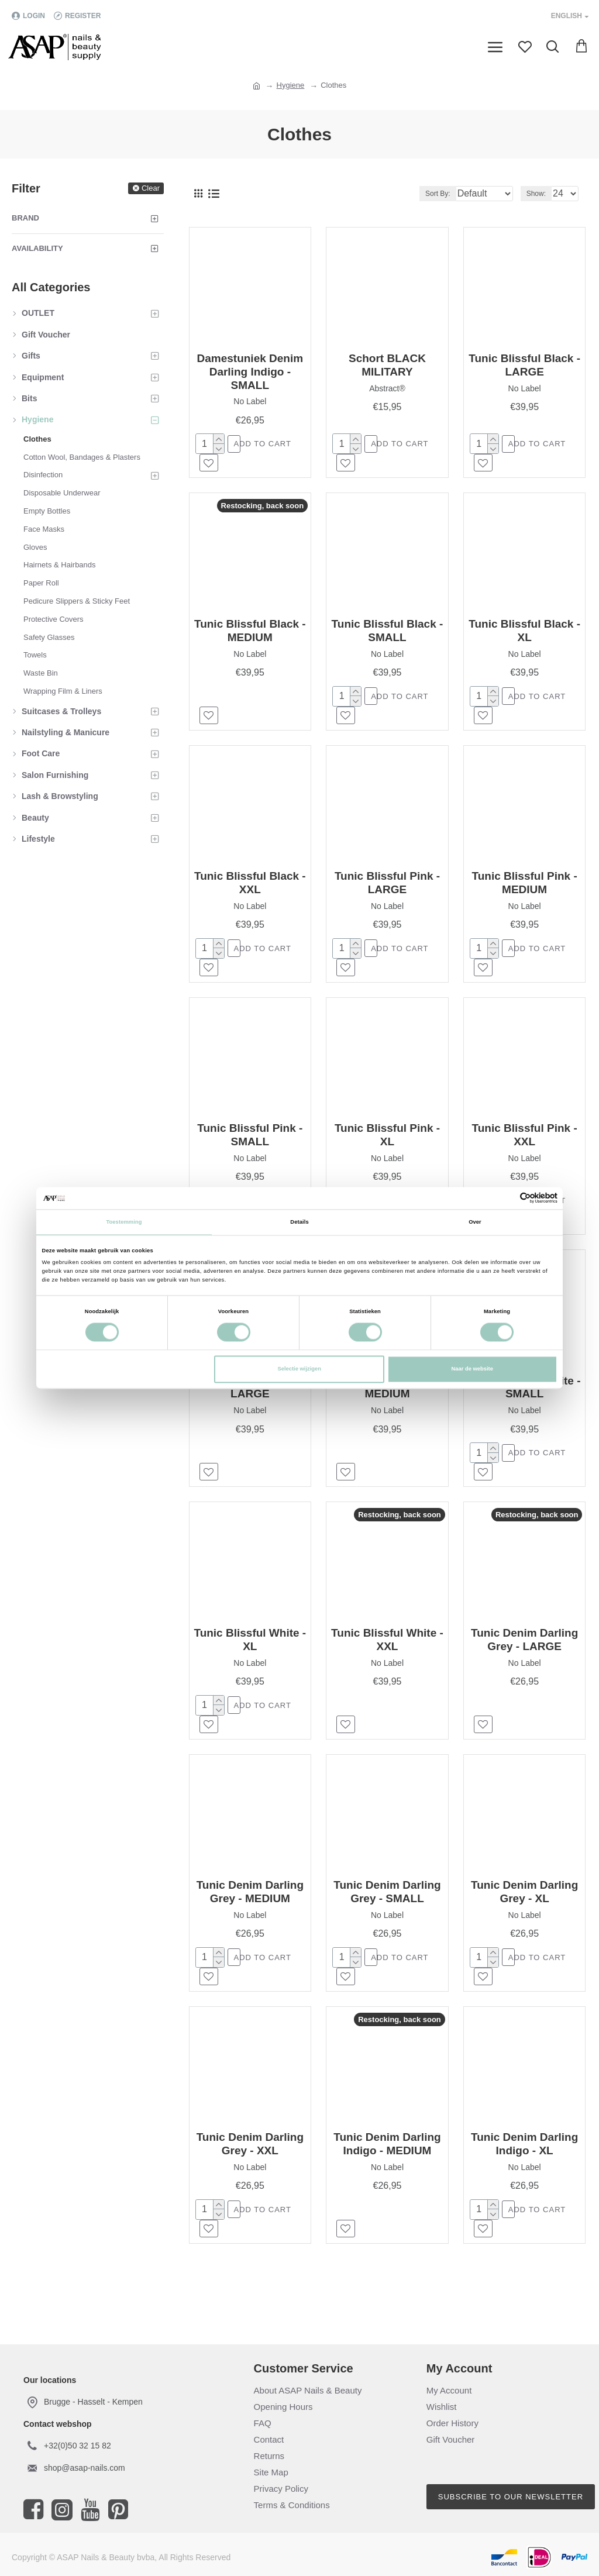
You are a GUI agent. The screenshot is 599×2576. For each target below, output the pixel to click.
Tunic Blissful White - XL (250, 1654)
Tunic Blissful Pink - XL (387, 1143)
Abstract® (387, 388)
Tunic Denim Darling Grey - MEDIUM (250, 1909)
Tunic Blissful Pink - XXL (524, 1143)
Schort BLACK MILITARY (387, 365)
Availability (37, 248)
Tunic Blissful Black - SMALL (387, 633)
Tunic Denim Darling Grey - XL (524, 1909)
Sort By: (405, 194)
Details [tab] (299, 1222)
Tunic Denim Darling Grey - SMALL (386, 1909)
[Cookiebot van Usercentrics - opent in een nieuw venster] (506, 1198)
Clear (151, 188)
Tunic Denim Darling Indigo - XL (524, 2164)
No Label (249, 401)
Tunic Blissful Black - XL (524, 633)
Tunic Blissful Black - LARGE (524, 365)
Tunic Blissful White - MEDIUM (387, 1399)
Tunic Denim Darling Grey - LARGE (524, 1654)
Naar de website (472, 1369)
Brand (25, 217)
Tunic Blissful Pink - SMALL (249, 1143)
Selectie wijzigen (299, 1369)
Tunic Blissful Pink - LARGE (387, 888)
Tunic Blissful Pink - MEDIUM (524, 888)
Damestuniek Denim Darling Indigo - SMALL (250, 371)
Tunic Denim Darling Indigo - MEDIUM (386, 2164)
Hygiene (291, 85)
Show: (536, 194)
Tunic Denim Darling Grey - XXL (250, 2164)
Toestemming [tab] (124, 1222)
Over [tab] (475, 1222)
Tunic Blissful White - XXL (387, 1654)
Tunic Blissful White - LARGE (250, 1399)
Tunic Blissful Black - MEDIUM (250, 633)
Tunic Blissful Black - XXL (250, 888)
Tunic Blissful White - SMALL (525, 1399)
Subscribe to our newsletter (510, 2496)
